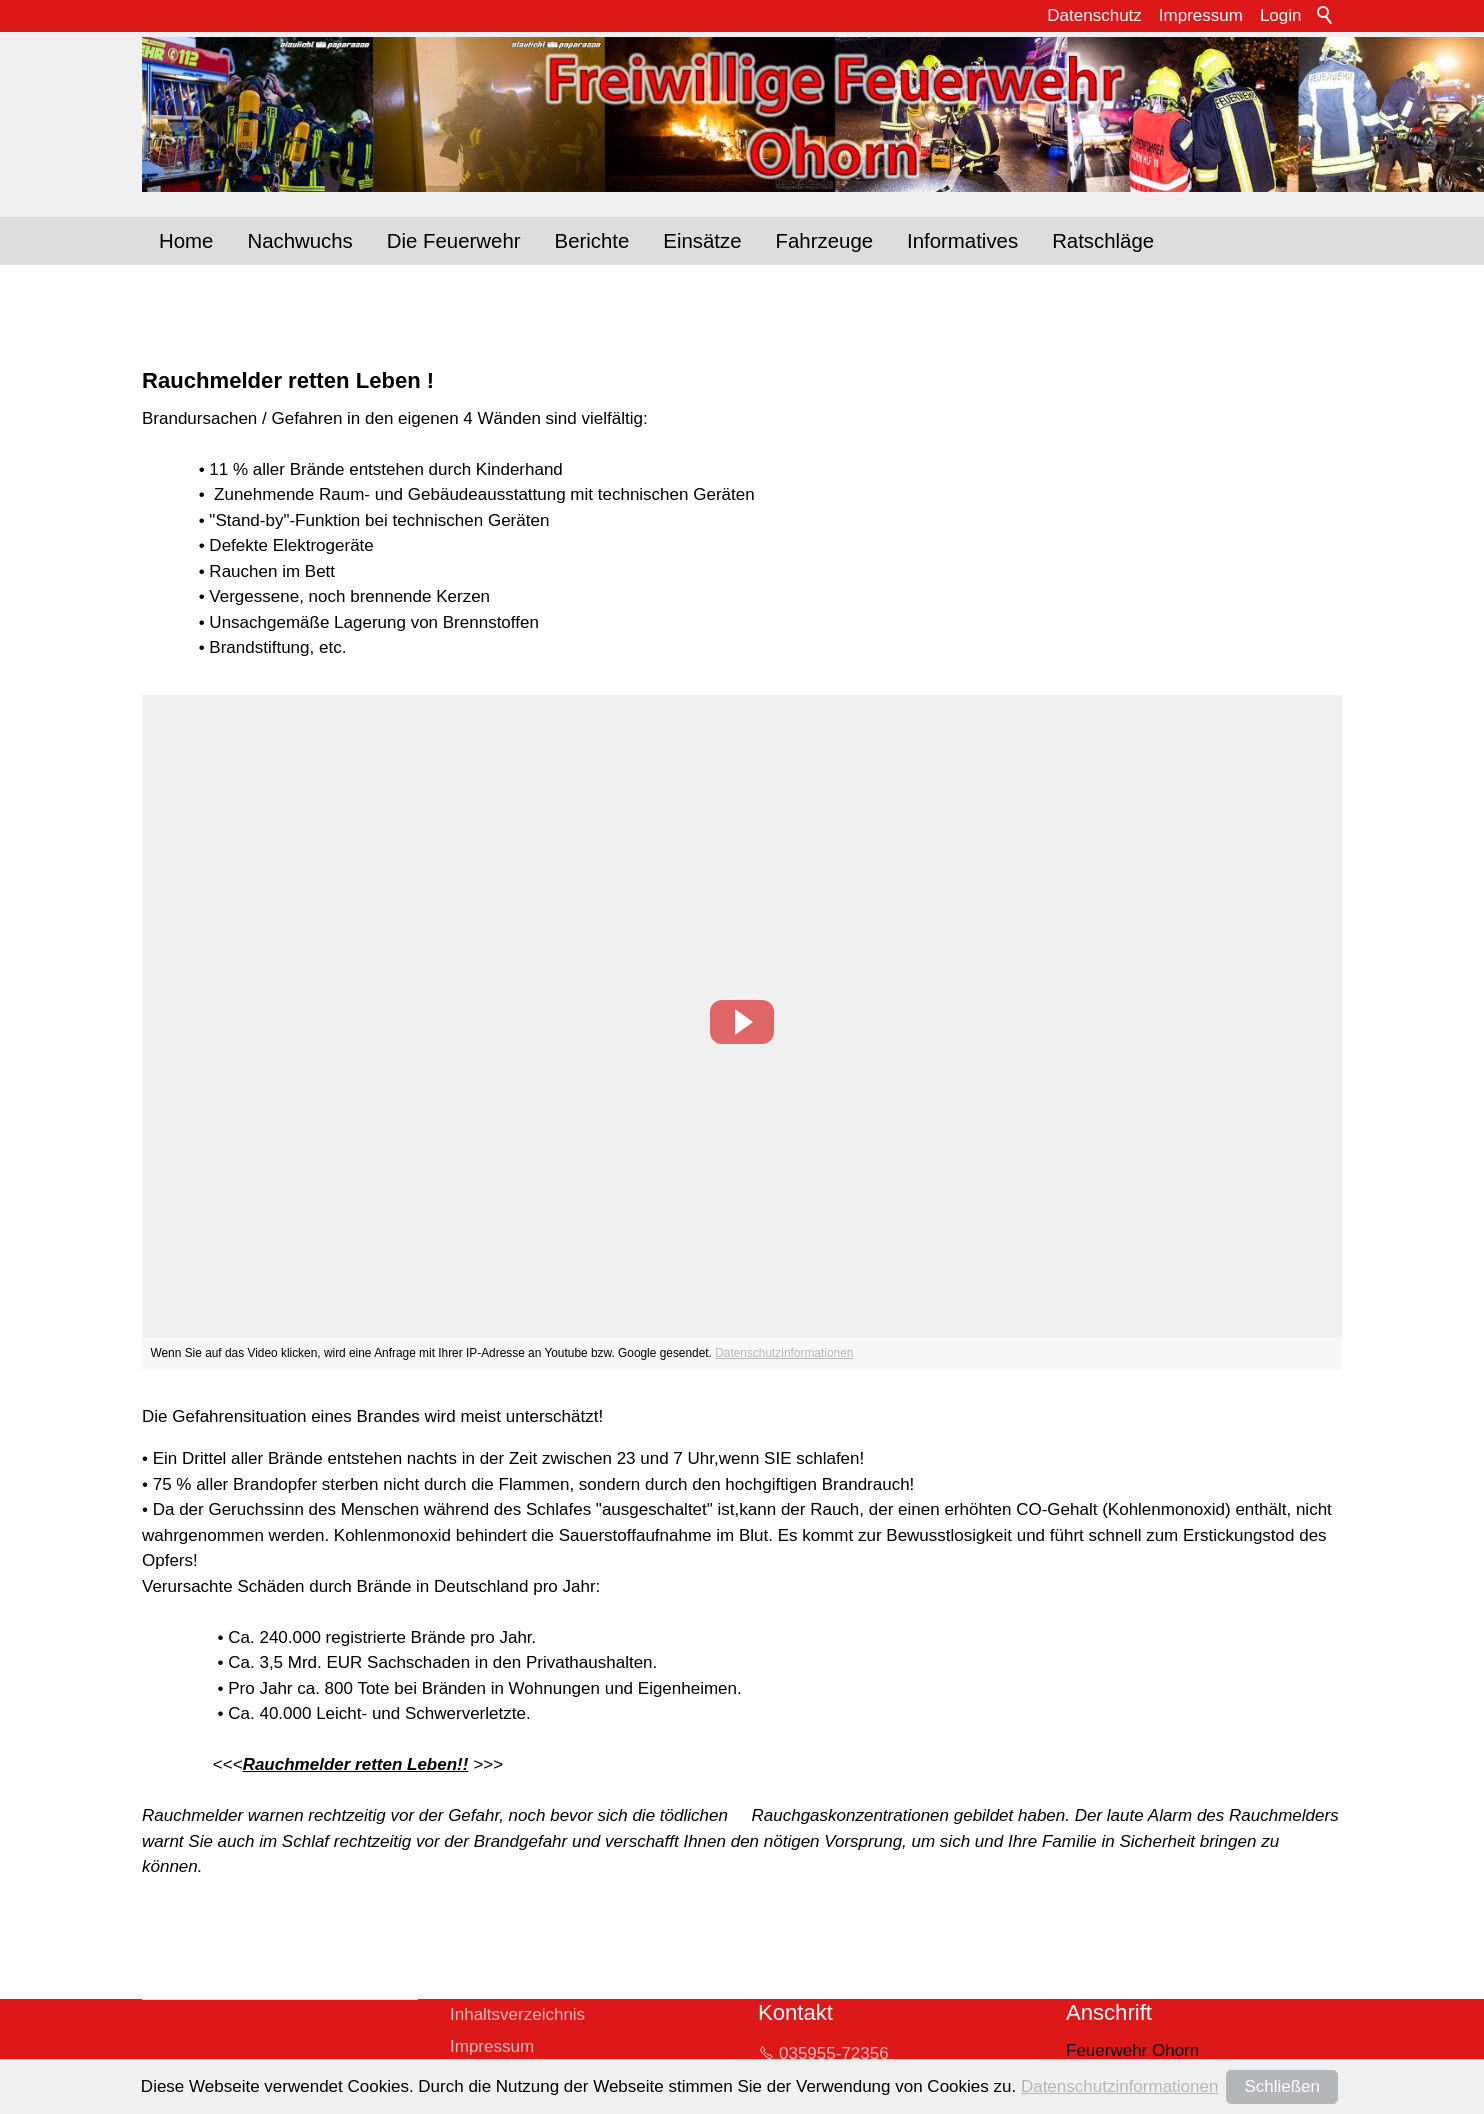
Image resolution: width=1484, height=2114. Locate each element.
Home (186, 241)
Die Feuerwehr (454, 241)
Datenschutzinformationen (784, 1353)
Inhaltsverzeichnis (517, 2014)
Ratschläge (1103, 241)
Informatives (962, 241)
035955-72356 (834, 2053)
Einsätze (702, 241)
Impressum (1201, 15)
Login (1281, 15)
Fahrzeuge (824, 241)
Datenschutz (1094, 15)
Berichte (592, 241)
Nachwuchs (299, 241)
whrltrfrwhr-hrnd (901, 2089)
